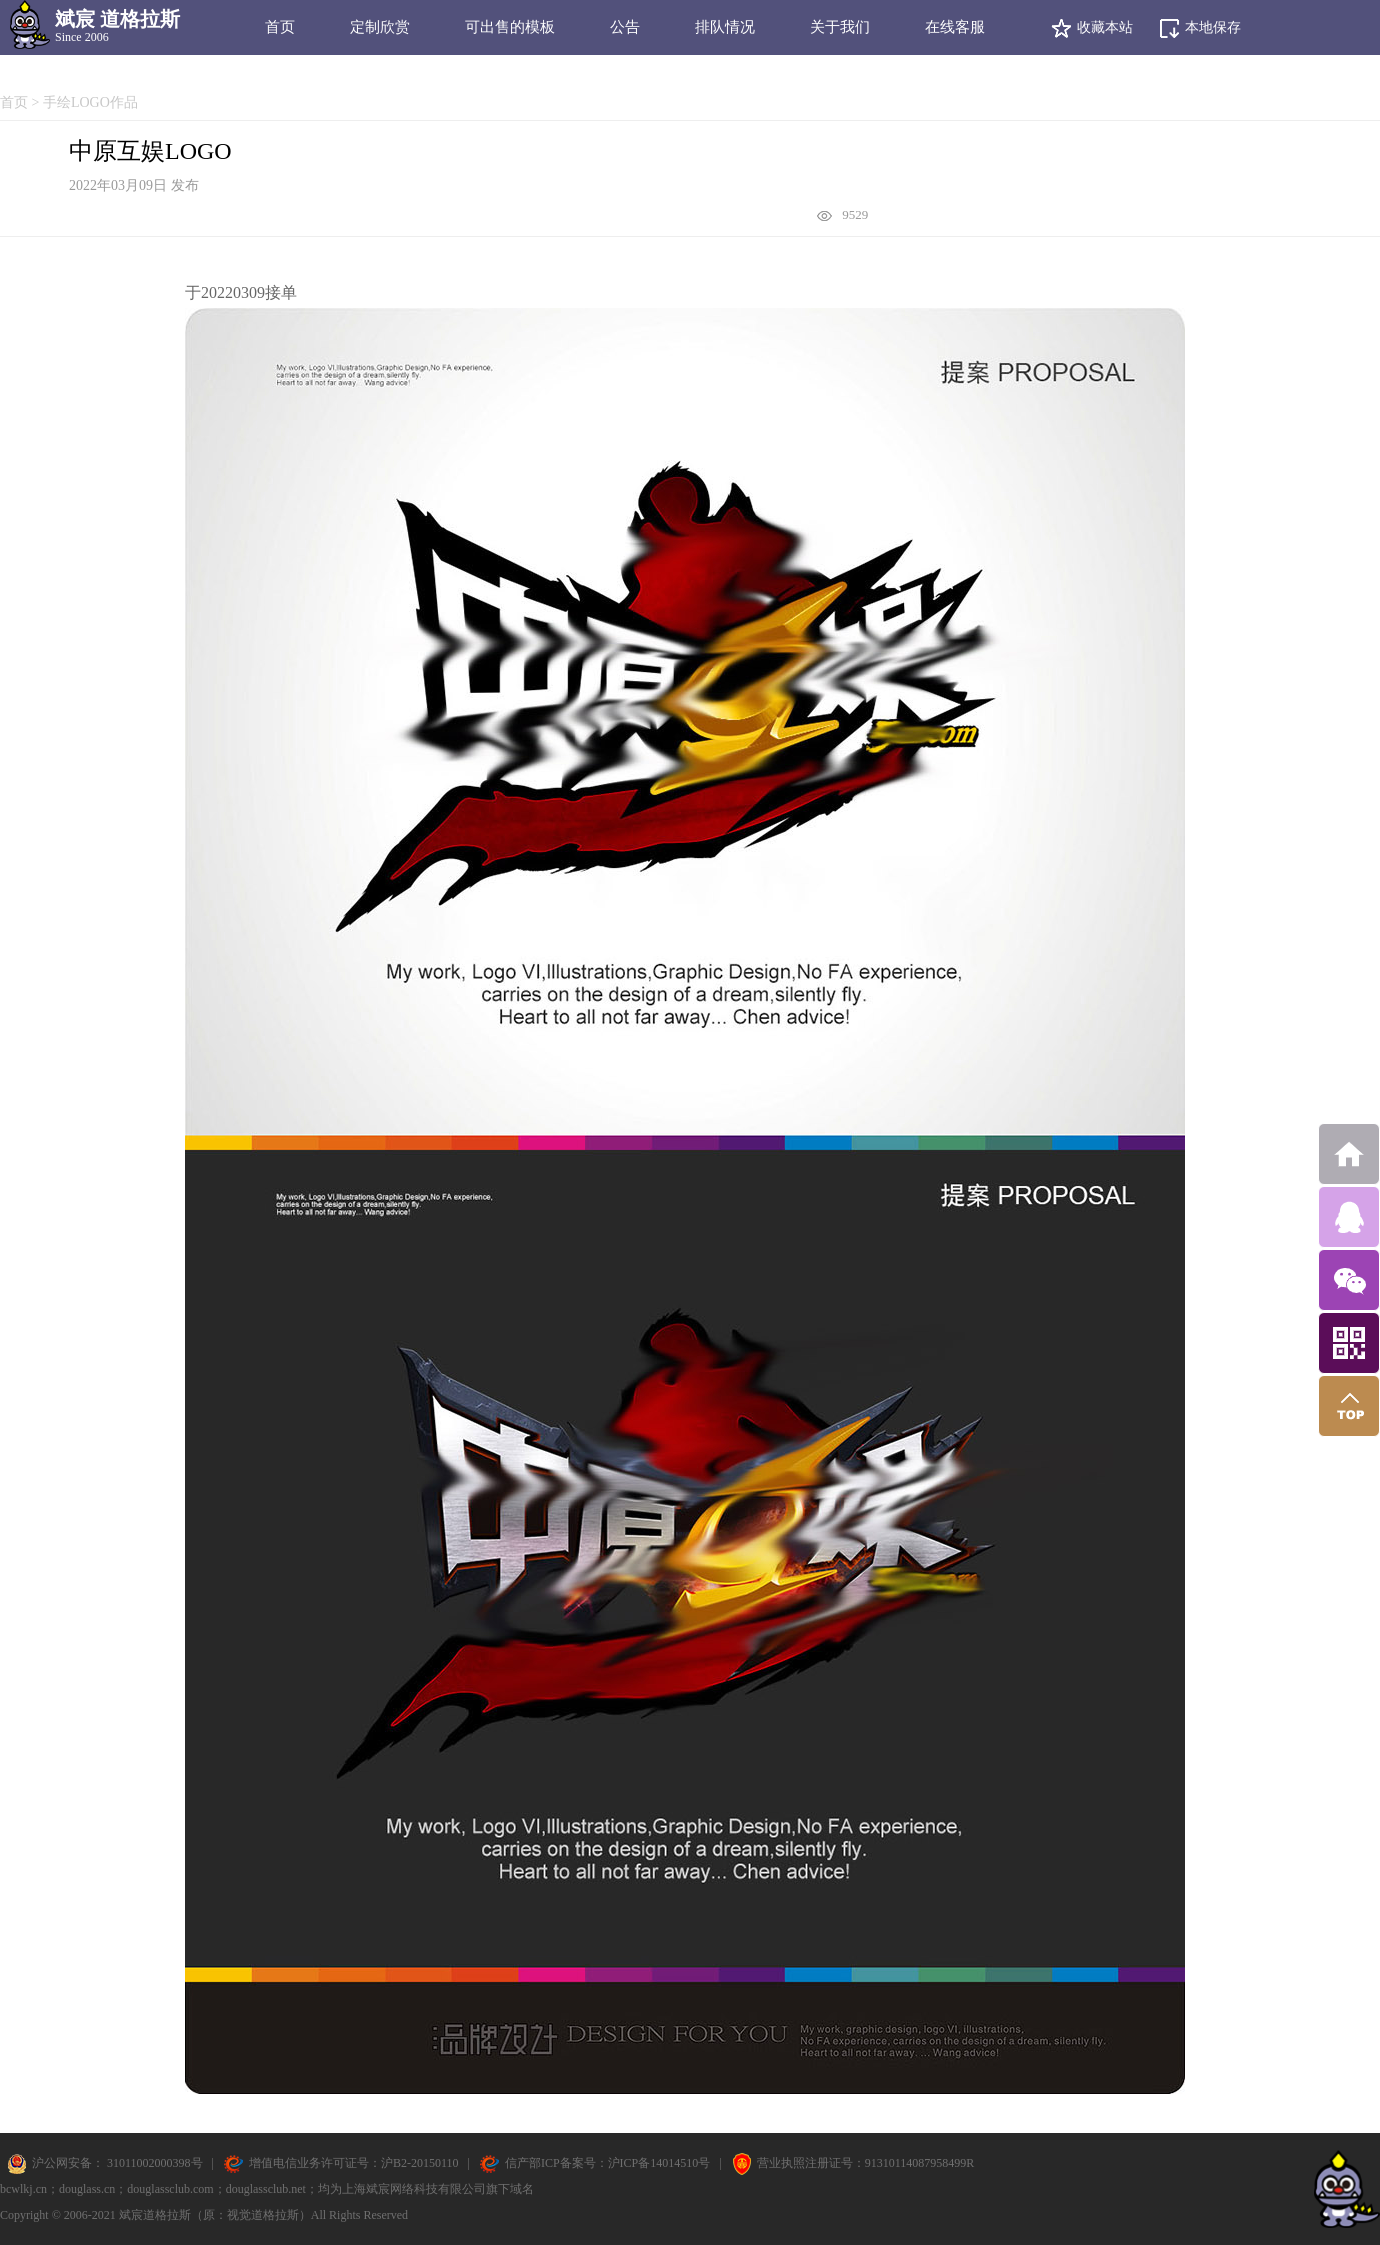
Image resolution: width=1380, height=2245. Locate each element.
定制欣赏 (380, 27)
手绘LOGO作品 (90, 102)
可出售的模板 (510, 27)
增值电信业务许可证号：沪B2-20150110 (354, 2163)
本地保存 (1200, 28)
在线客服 (955, 27)
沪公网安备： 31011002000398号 (116, 2163)
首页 (280, 27)
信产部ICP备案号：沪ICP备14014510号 (607, 2163)
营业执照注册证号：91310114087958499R (866, 2163)
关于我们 (840, 27)
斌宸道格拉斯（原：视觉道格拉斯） (215, 2215)
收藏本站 (1092, 28)
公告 (625, 27)
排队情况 (725, 27)
